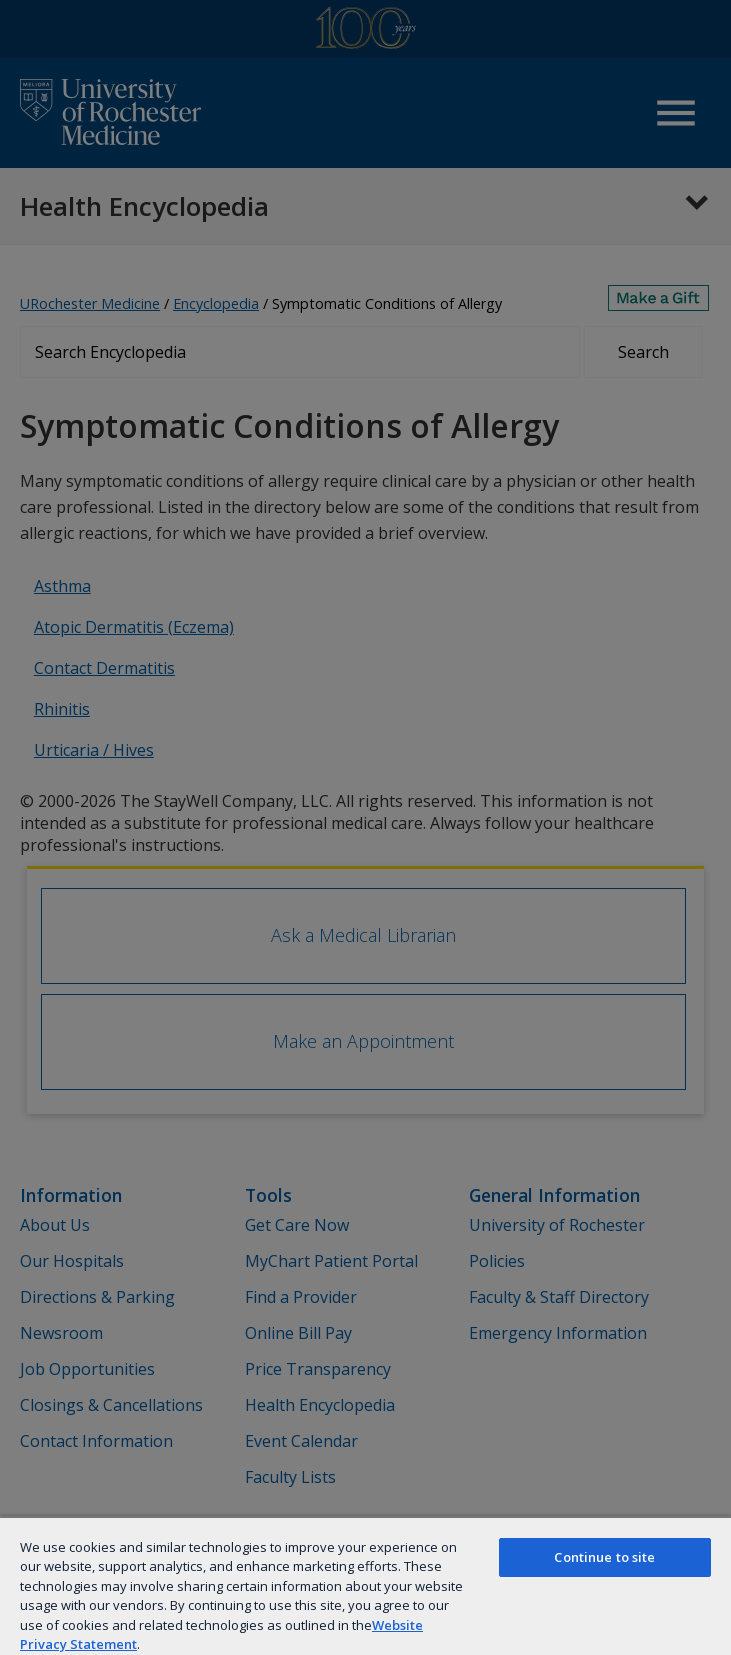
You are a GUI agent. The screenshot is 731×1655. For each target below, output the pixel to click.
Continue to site (604, 1557)
